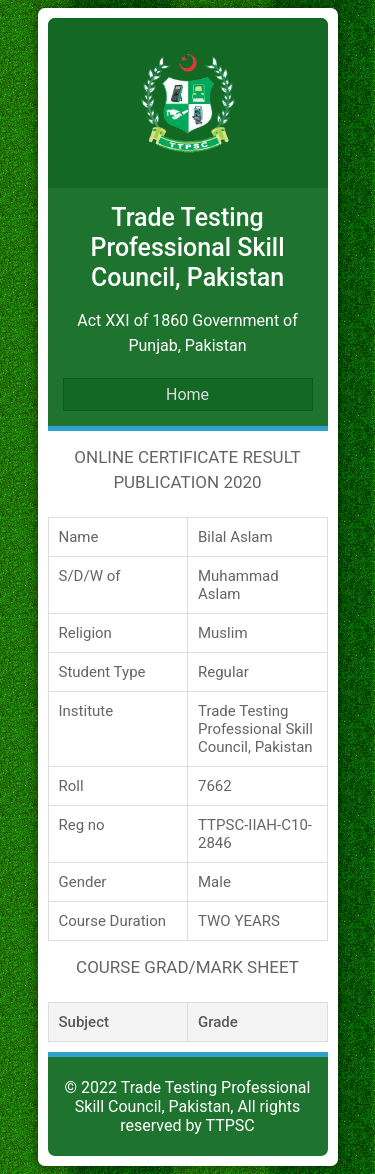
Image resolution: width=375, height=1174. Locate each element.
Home (187, 394)
